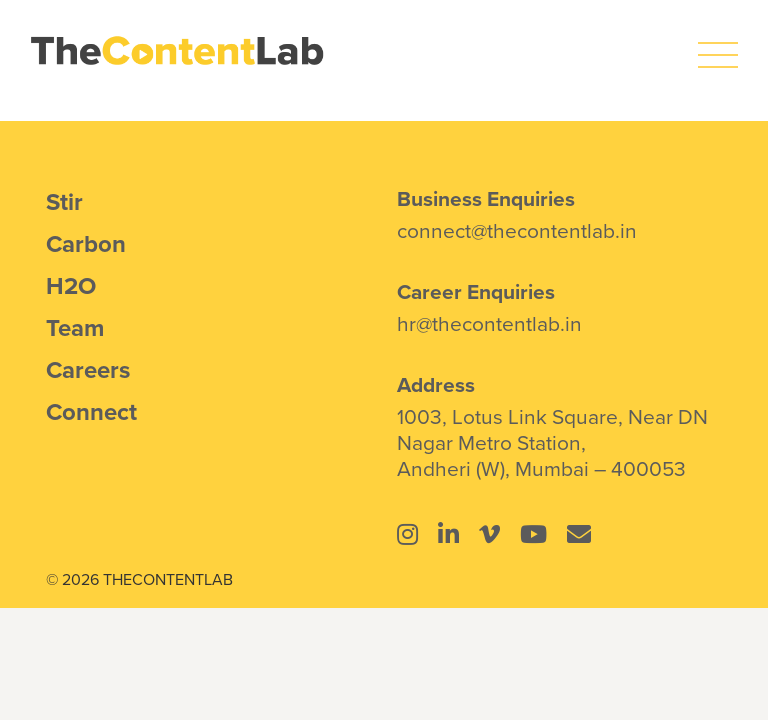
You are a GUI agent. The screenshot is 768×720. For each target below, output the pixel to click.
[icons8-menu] (718, 45)
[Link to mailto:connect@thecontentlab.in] (579, 534)
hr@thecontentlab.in (489, 323)
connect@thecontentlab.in (517, 230)
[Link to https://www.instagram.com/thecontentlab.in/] (407, 534)
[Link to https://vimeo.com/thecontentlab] (489, 534)
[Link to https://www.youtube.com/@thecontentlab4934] (533, 534)
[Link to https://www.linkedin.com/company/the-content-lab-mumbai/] (448, 534)
